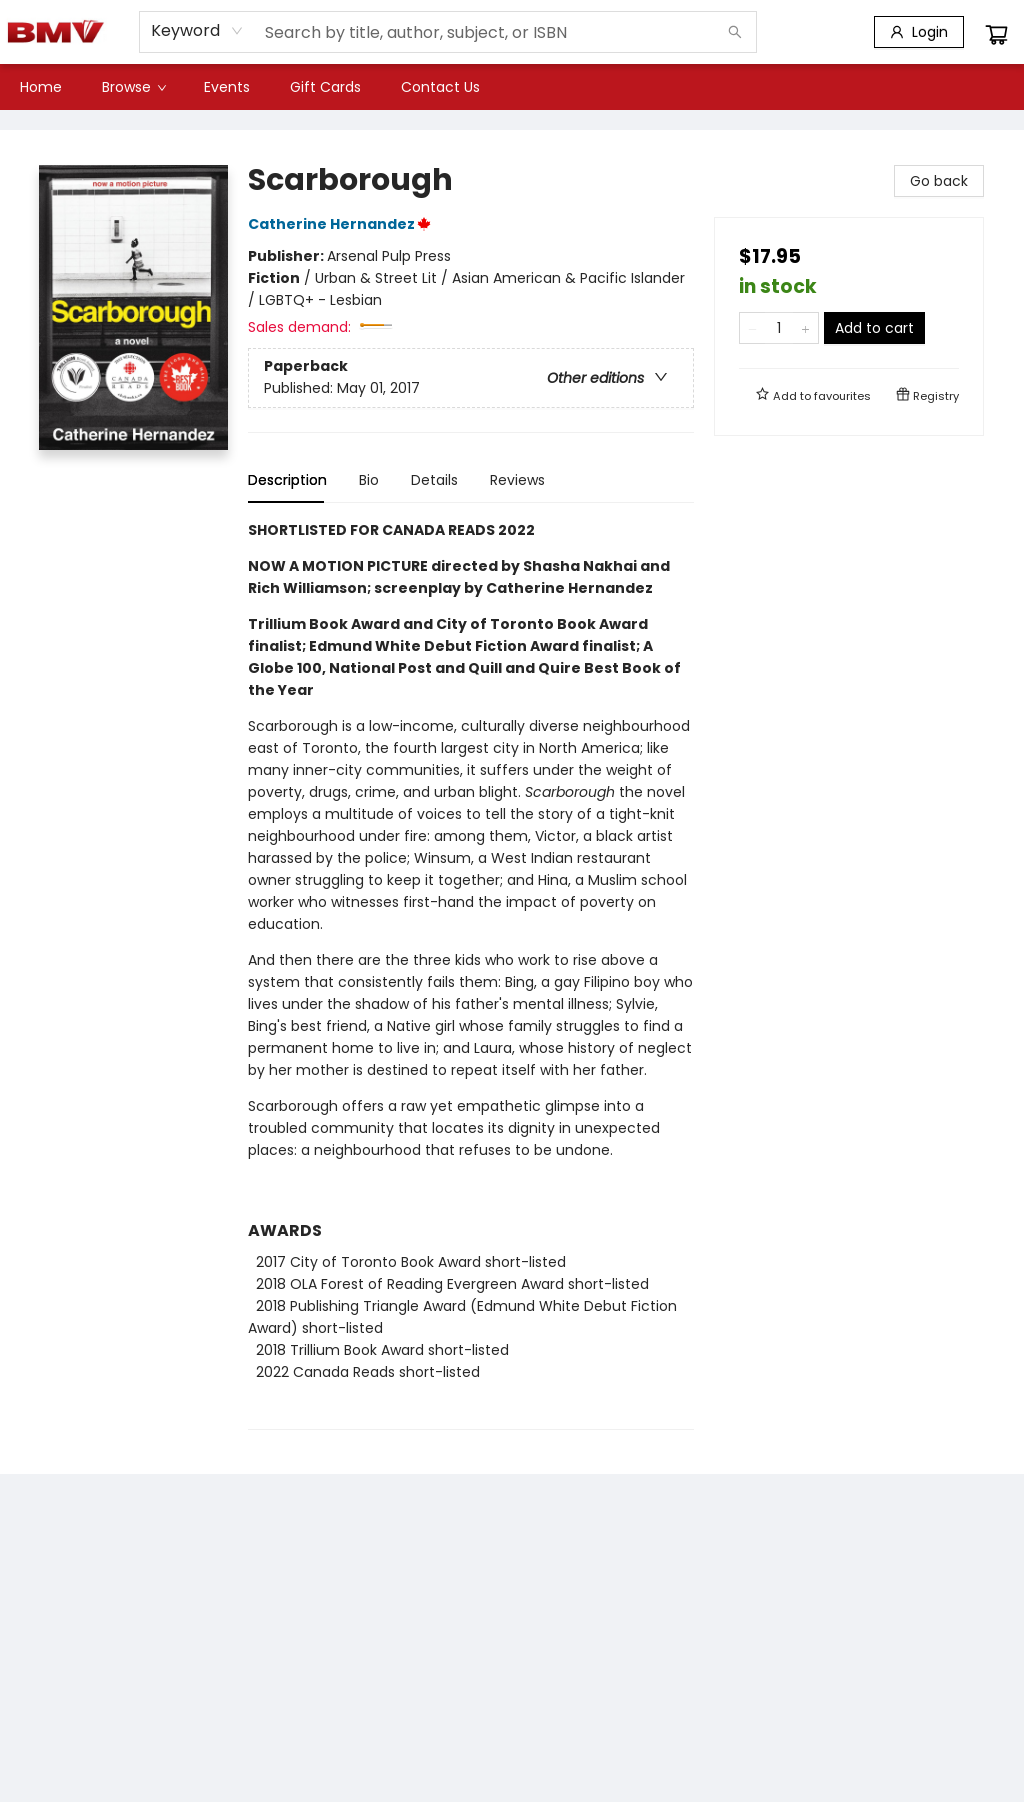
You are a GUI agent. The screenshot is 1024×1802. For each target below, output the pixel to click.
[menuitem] (41, 87)
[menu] (512, 87)
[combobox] (197, 31)
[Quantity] (779, 328)
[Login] (919, 32)
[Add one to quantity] (805, 328)
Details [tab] (434, 480)
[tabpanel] (471, 974)
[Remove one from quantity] (752, 328)
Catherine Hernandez (342, 224)
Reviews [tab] (517, 480)
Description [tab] (287, 480)
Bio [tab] (369, 480)
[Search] (735, 32)
